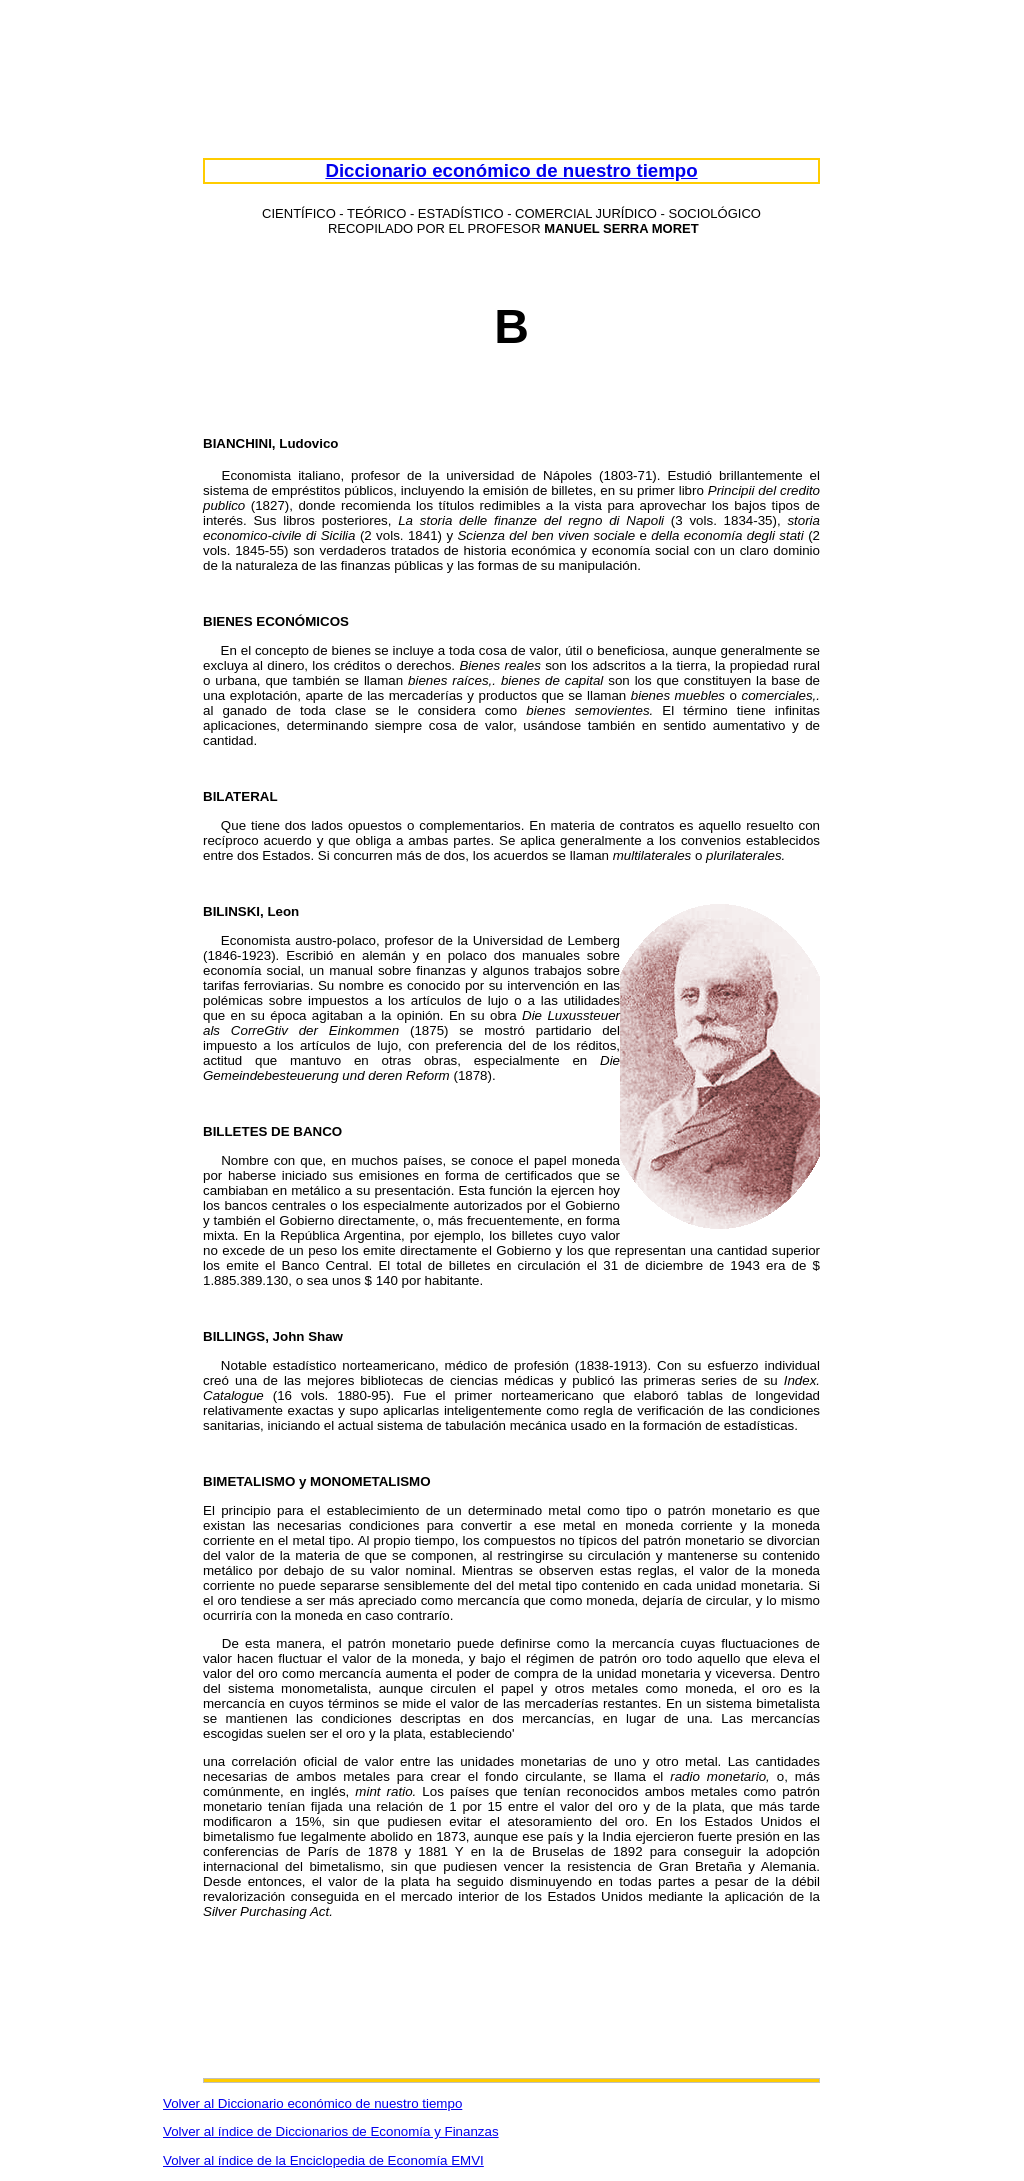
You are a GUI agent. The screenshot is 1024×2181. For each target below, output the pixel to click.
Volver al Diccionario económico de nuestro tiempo (312, 2103)
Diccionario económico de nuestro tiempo (511, 170)
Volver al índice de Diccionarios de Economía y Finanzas (331, 2131)
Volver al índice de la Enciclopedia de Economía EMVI (323, 2160)
